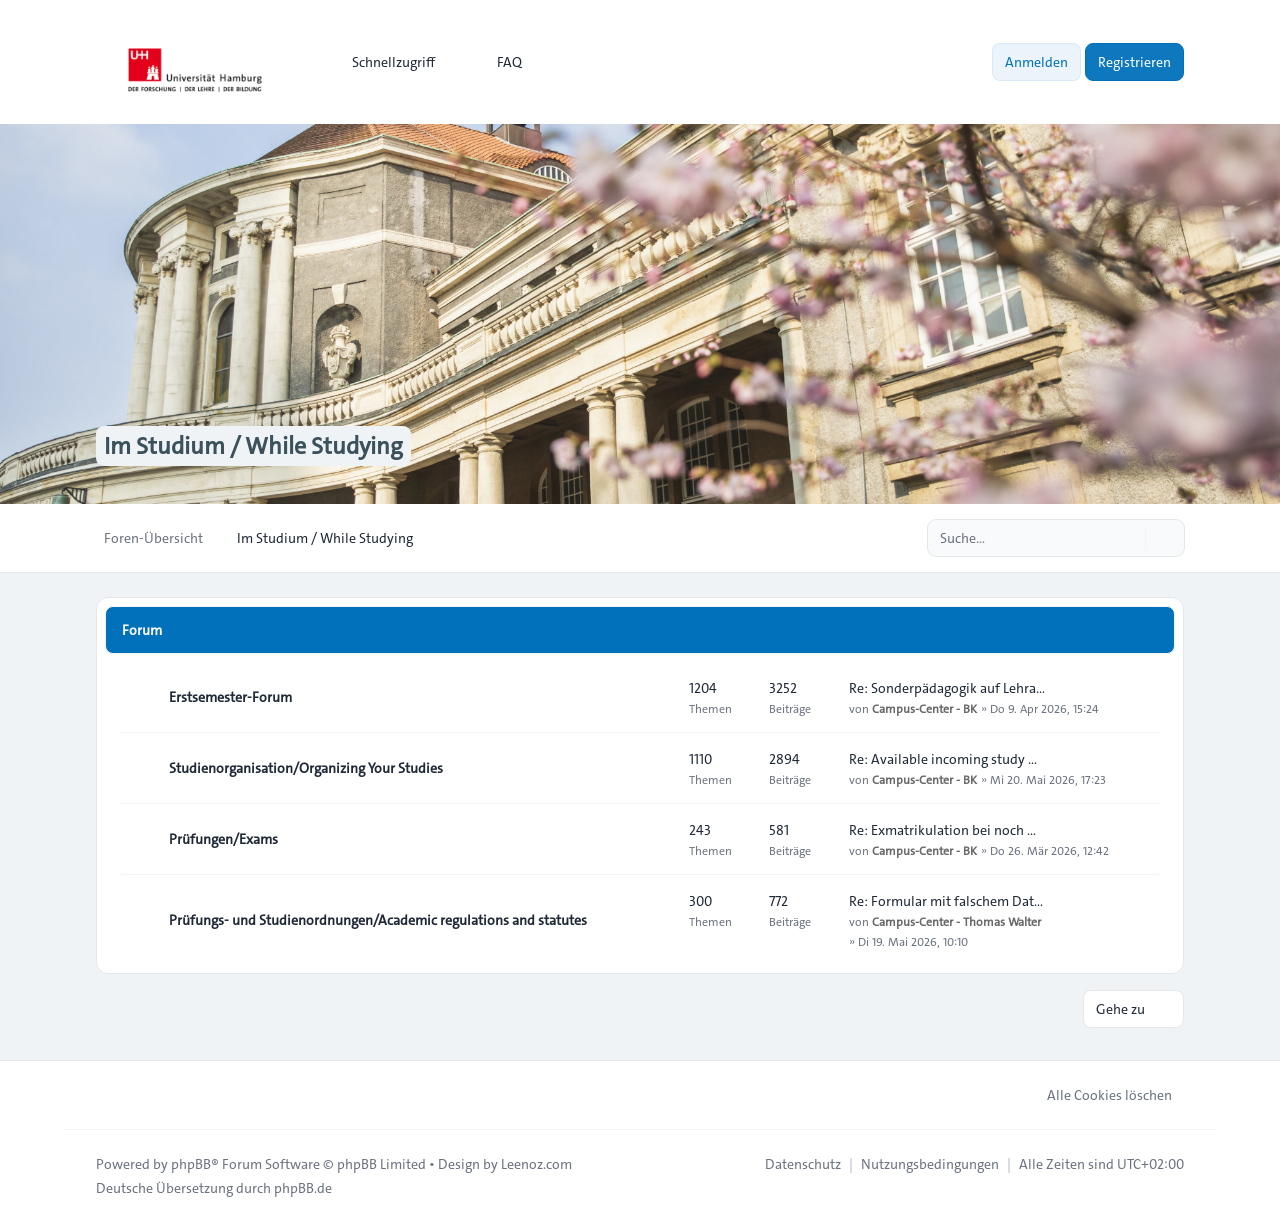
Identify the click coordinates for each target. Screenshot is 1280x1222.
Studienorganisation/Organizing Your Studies (306, 768)
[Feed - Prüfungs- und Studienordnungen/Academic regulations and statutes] (656, 920)
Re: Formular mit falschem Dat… (946, 901)
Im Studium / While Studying (253, 446)
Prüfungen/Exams (223, 839)
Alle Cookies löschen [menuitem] (1096, 1095)
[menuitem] (384, 62)
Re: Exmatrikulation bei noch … (942, 830)
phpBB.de (303, 1188)
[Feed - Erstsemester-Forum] (656, 697)
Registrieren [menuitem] (1134, 62)
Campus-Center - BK (924, 708)
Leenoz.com (536, 1164)
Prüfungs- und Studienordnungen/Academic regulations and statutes (378, 920)
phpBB (191, 1164)
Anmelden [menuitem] (1036, 62)
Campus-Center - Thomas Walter (956, 921)
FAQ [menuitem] (496, 62)
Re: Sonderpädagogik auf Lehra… (947, 688)
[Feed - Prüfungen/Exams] (656, 839)
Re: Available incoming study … (943, 759)
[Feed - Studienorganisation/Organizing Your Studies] (656, 768)
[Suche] (1128, 538)
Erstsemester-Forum (230, 697)
